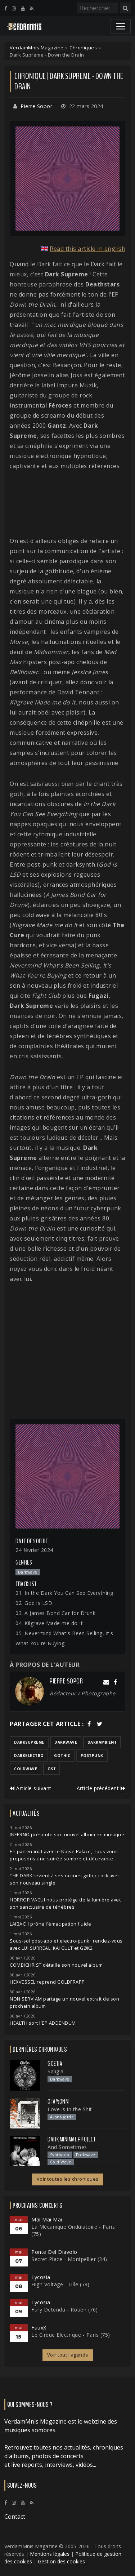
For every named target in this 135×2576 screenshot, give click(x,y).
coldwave (25, 1768)
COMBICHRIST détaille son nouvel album (56, 1965)
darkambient (102, 1742)
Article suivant (30, 1788)
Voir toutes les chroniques (68, 2179)
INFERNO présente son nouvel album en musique (67, 1835)
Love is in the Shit (70, 2109)
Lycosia (40, 2277)
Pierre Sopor (36, 106)
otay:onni (59, 2101)
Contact (14, 2517)
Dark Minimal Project (71, 2139)
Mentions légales (49, 2553)
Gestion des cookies (61, 2561)
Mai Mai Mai (46, 2219)
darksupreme (29, 1742)
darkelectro (29, 1755)
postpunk (92, 1755)
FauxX (38, 2327)
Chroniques (83, 47)
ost (52, 1768)
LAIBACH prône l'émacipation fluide (50, 1924)
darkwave (65, 1742)
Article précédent (101, 1788)
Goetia (55, 2063)
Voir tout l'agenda (67, 2355)
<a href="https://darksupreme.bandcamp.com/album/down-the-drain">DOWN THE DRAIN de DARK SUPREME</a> (67, 503)
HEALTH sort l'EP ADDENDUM (43, 2023)
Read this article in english (87, 249)
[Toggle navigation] (121, 26)
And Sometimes (67, 2147)
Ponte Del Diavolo (54, 2251)
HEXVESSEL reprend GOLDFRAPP (47, 1982)
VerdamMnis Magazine (37, 47)
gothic (62, 1755)
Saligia (56, 2071)
